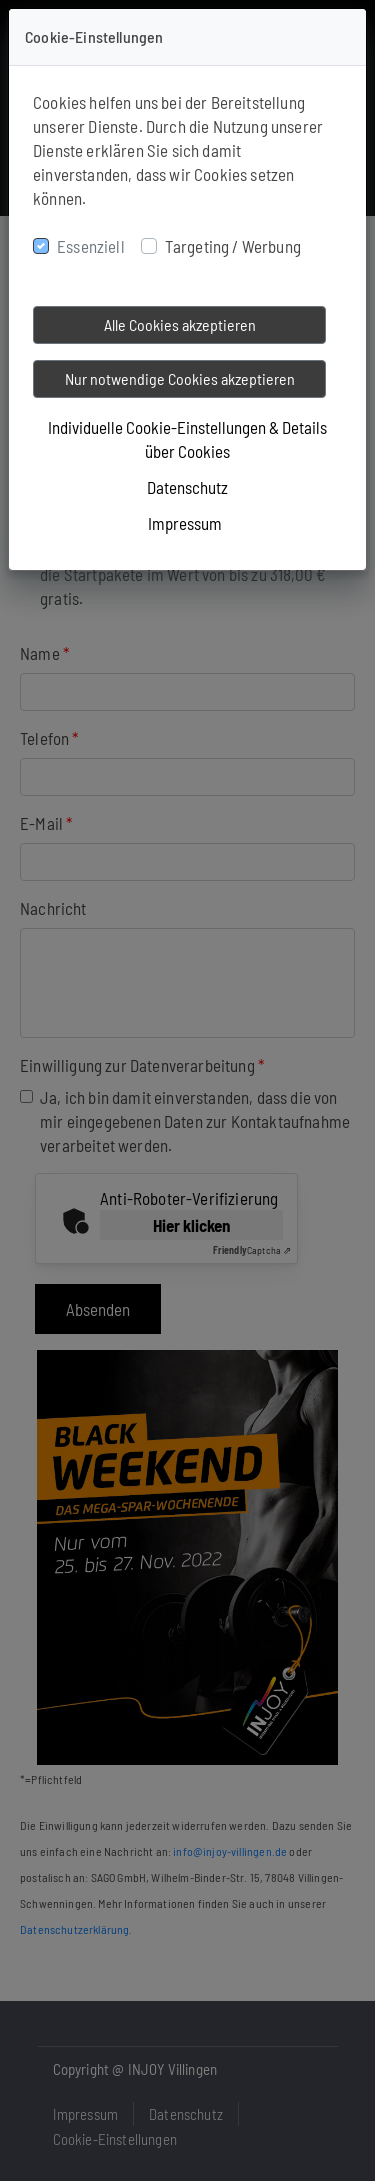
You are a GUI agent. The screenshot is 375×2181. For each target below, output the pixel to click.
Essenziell (91, 246)
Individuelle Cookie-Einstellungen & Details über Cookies (187, 439)
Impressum (185, 523)
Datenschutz (187, 487)
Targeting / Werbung (233, 246)
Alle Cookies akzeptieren (180, 324)
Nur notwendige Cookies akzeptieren (180, 378)
